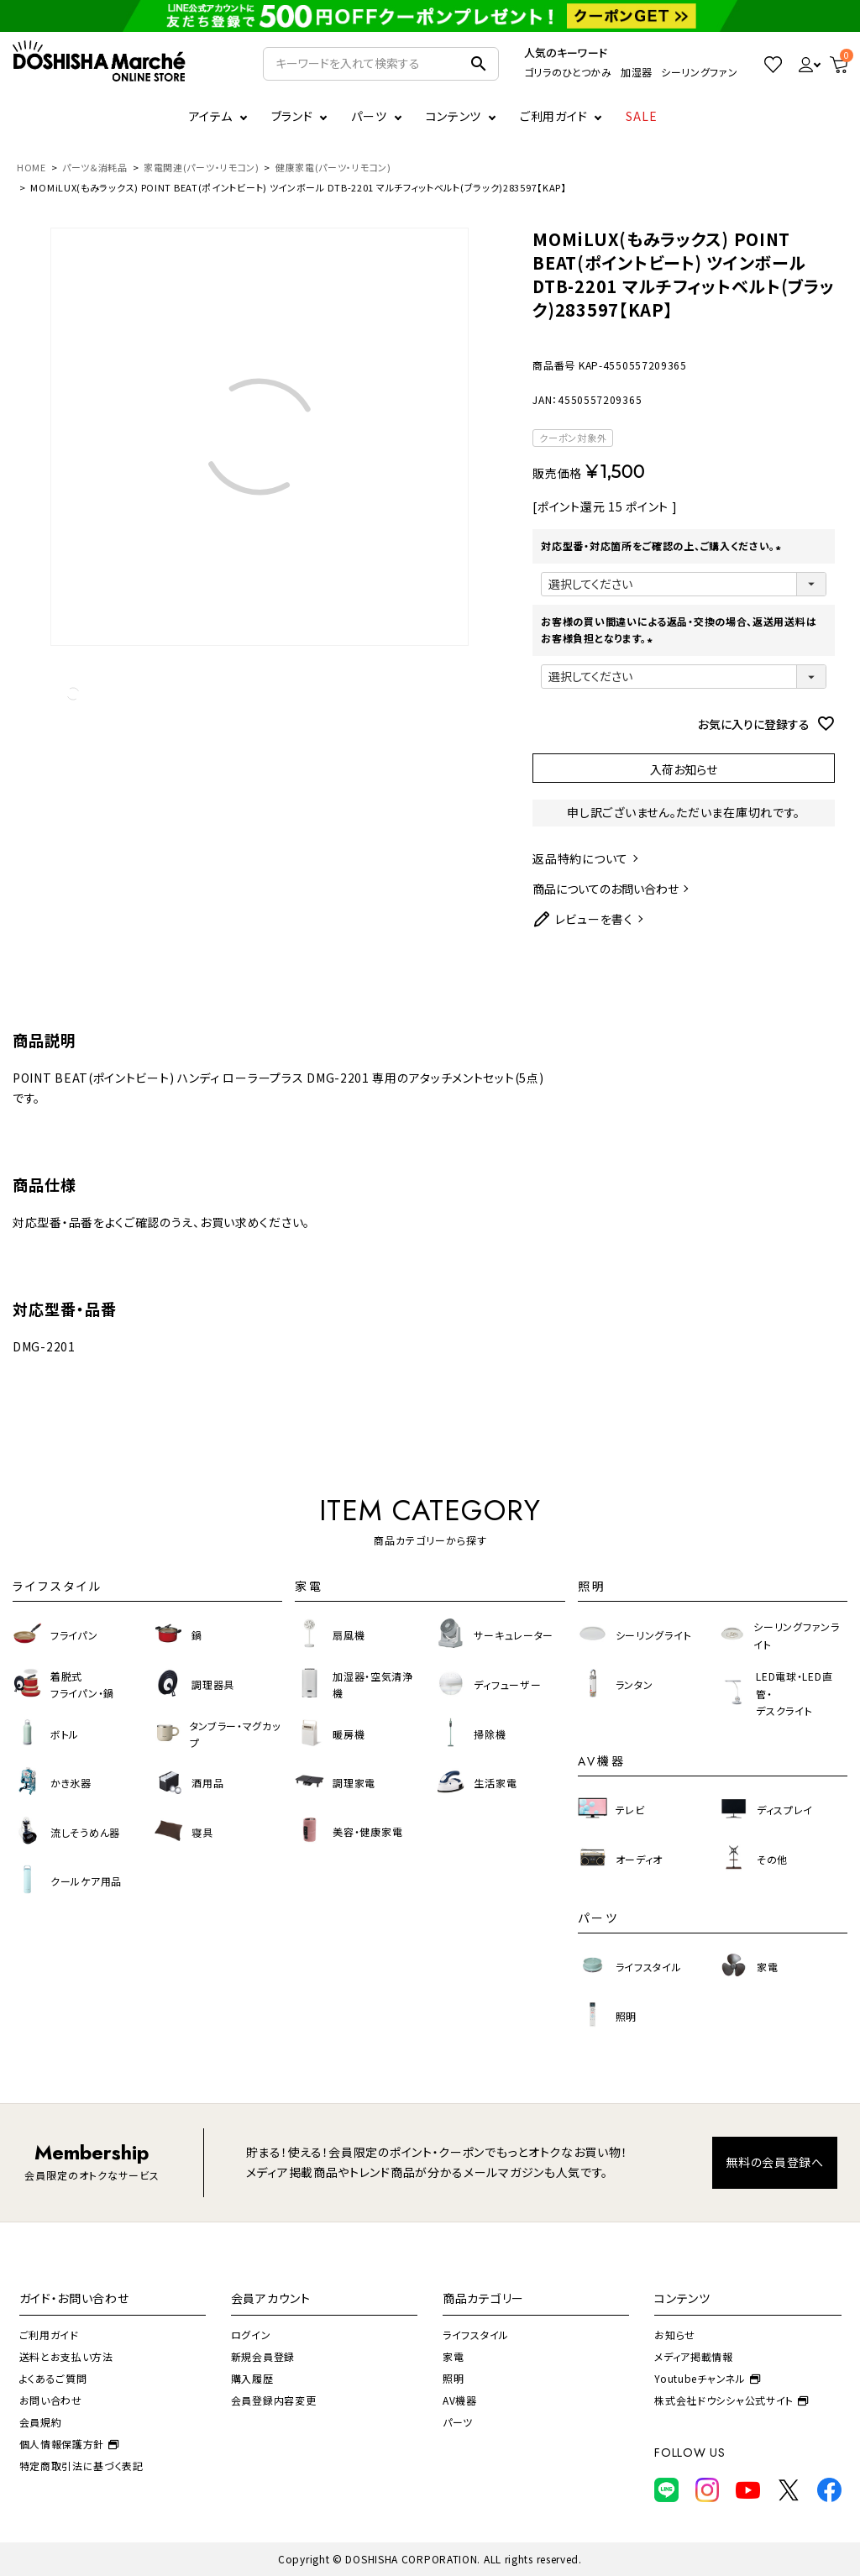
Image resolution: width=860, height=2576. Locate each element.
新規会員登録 (263, 2356)
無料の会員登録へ (775, 2162)
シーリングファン (699, 72)
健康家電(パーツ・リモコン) (333, 167)
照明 (453, 2378)
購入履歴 (252, 2378)
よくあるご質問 (53, 2378)
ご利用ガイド (553, 116)
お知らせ (674, 2334)
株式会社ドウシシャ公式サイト (731, 2400)
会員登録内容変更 (274, 2400)
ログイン (251, 2334)
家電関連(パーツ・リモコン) (202, 167)
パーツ (458, 2422)
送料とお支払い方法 (66, 2356)
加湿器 (637, 72)
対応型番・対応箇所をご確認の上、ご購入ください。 (663, 545)
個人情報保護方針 (69, 2444)
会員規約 (40, 2422)
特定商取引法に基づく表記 (81, 2465)
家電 (453, 2356)
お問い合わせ (50, 2400)
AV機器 (460, 2400)
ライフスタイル (476, 2334)
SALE (642, 116)
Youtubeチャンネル (707, 2378)
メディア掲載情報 (693, 2356)
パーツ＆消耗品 (95, 167)
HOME (31, 167)
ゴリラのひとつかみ (568, 72)
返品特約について (580, 858)
